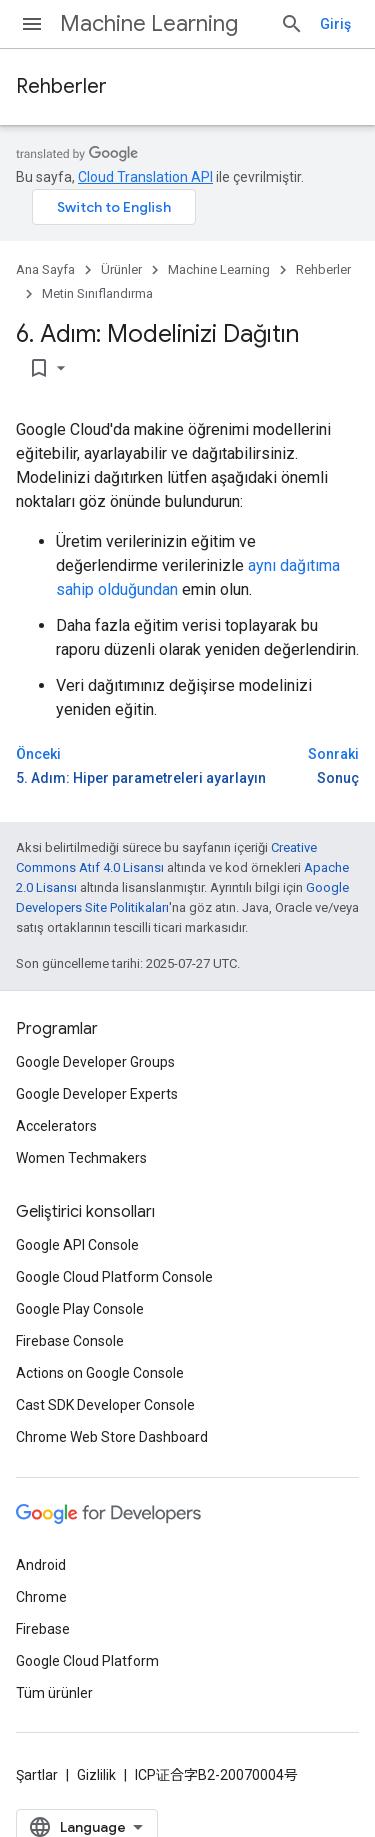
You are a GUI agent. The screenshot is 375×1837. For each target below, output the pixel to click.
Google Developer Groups (95, 1062)
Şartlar (37, 1775)
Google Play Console (80, 1309)
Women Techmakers (81, 1158)
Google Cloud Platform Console (114, 1277)
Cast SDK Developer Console (105, 1405)
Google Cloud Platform (87, 1661)
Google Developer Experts (97, 1094)
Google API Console (77, 1245)
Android (41, 1565)
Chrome (41, 1597)
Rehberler (61, 86)
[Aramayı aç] (292, 24)
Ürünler (121, 269)
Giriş (335, 24)
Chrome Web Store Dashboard (112, 1437)
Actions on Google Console (100, 1373)
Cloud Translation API (145, 177)
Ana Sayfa (45, 269)
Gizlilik (96, 1775)
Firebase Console (70, 1341)
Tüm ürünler (54, 1693)
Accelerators (56, 1126)
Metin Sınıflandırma (97, 293)
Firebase (43, 1629)
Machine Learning (149, 23)
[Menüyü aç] (32, 24)
